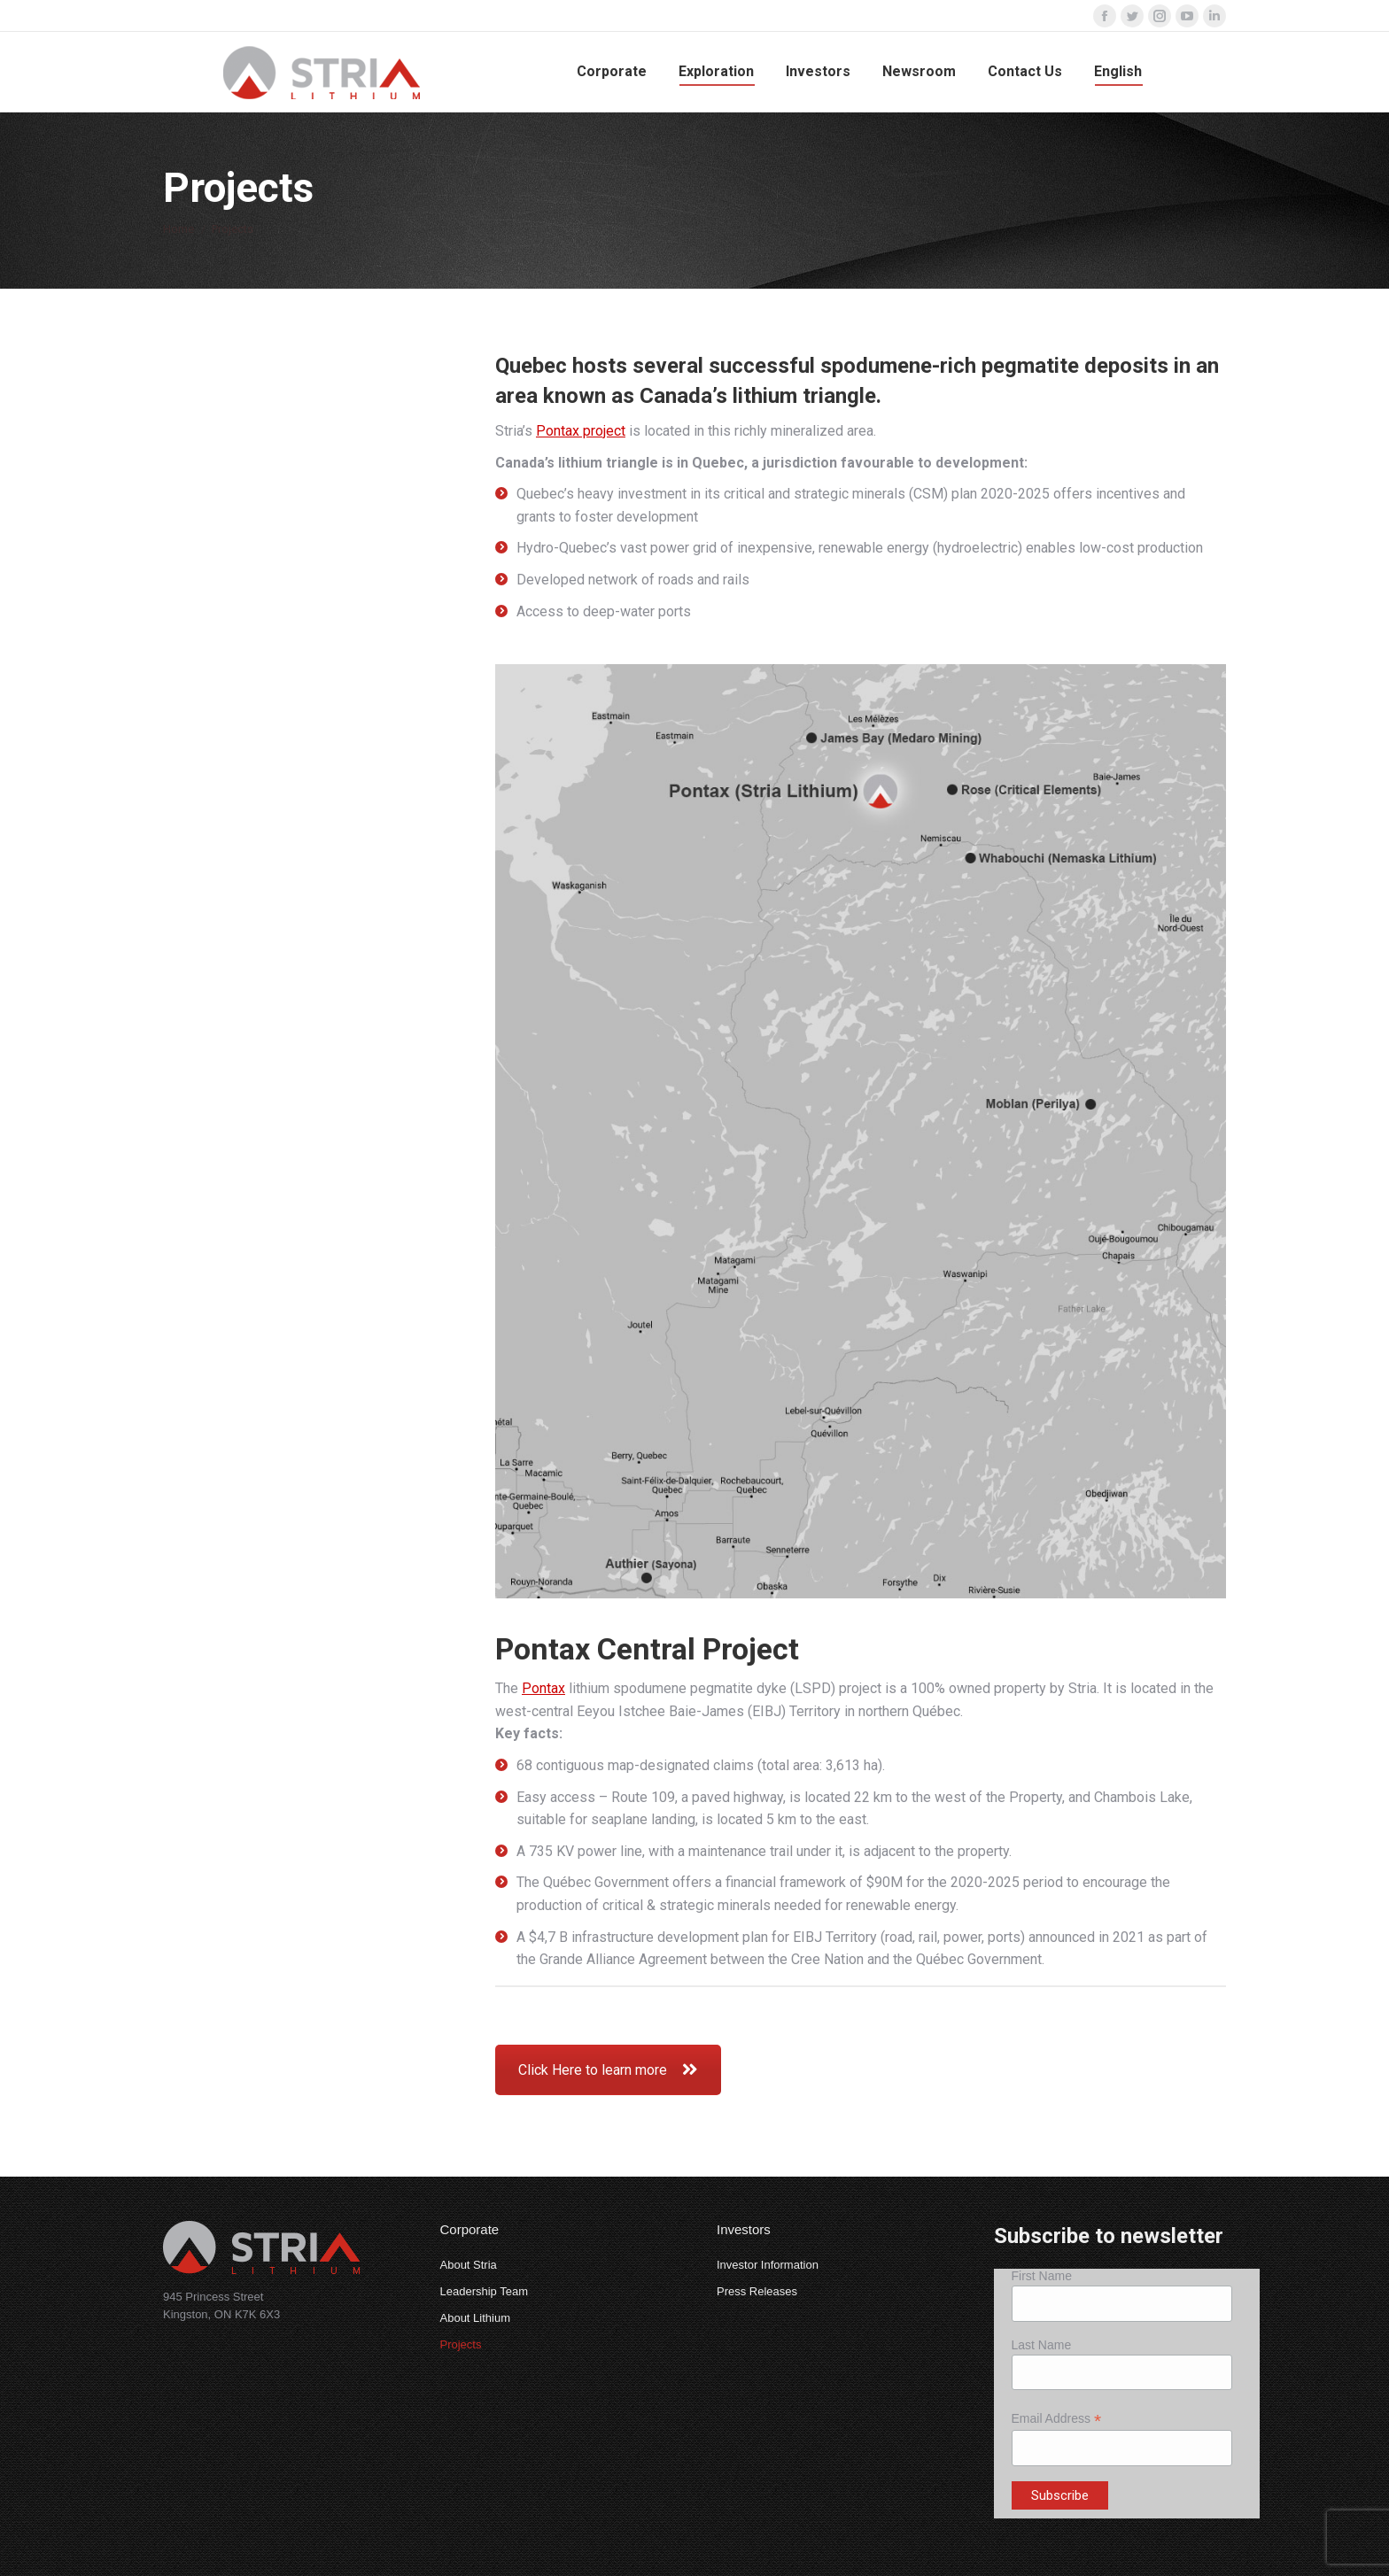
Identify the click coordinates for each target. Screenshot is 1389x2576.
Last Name (1042, 2345)
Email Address (1057, 2418)
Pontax (543, 1688)
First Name (1042, 2276)
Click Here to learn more (608, 2070)
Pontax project (580, 430)
